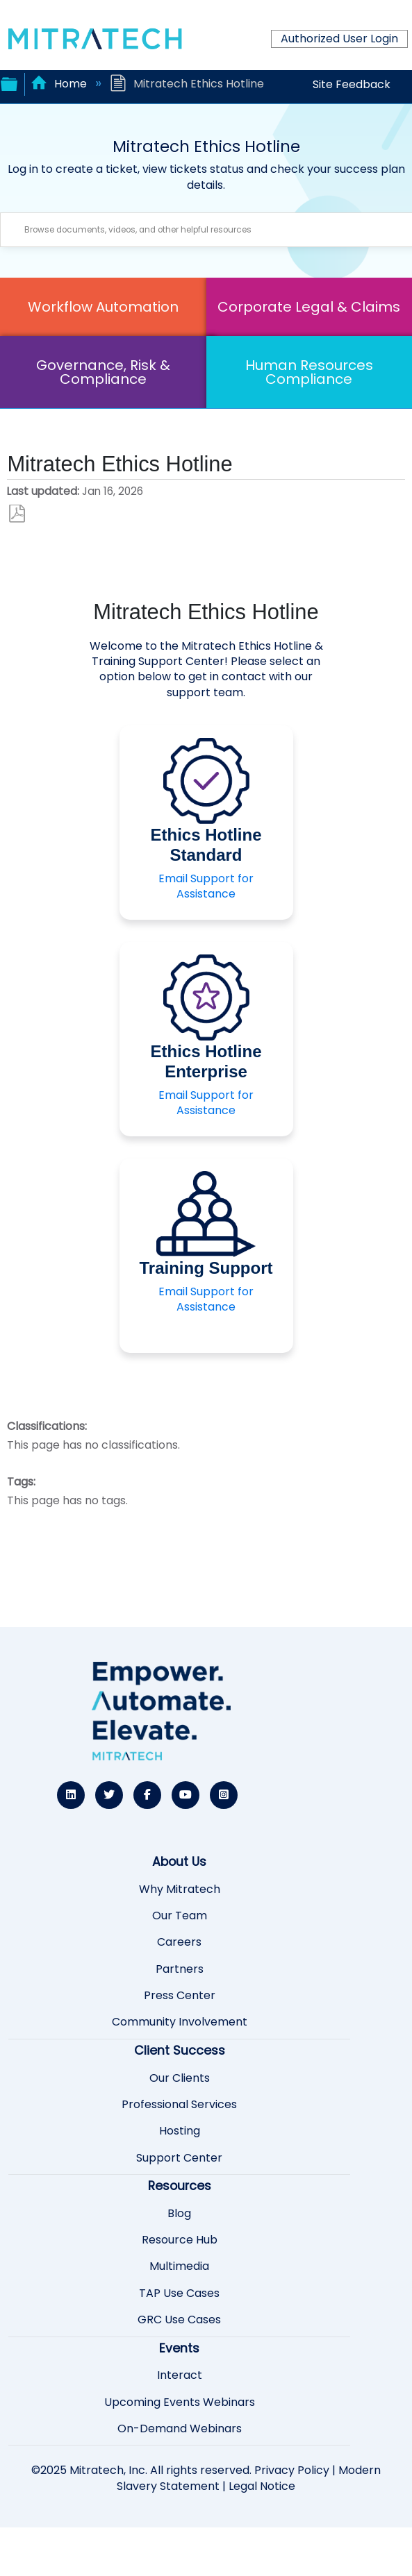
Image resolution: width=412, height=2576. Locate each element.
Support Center (179, 2158)
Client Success (179, 2050)
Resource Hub (179, 2240)
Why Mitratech (179, 1889)
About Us (179, 1861)
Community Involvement (179, 2022)
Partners (180, 1969)
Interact (179, 2375)
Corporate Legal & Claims (308, 307)
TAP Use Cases (179, 2293)
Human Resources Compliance (309, 372)
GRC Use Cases (179, 2319)
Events (179, 2348)
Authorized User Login (339, 39)
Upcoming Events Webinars (179, 2402)
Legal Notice (262, 2486)
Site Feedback (351, 84)
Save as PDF (17, 514)
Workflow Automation (103, 307)
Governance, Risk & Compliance (103, 372)
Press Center (179, 1995)
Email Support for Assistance (206, 886)
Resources (179, 2186)
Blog (179, 2213)
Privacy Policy (291, 2470)
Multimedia (179, 2266)
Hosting (179, 2131)
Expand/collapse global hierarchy (9, 82)
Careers (179, 1942)
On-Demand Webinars (179, 2428)
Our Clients (179, 2078)
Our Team (179, 1915)
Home (60, 84)
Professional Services (179, 2104)
